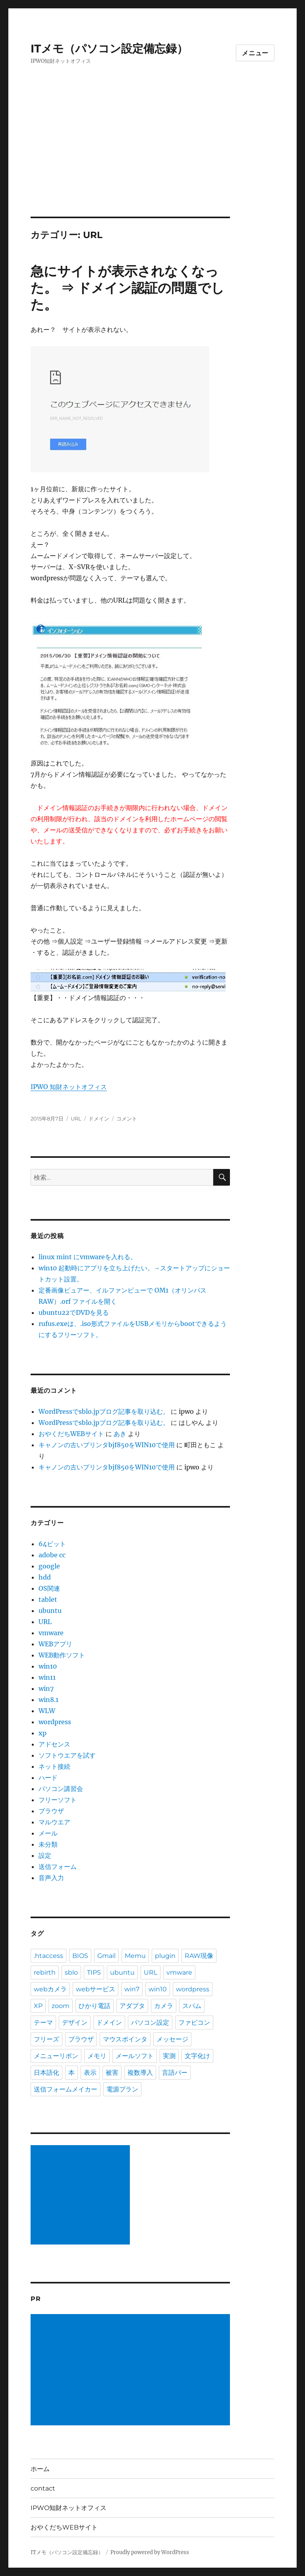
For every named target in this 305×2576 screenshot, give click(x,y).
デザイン (74, 2022)
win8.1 (48, 1700)
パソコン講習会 (61, 1789)
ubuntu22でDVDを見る (74, 1312)
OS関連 (49, 1588)
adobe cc (52, 1555)
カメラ (163, 2006)
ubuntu (50, 1611)
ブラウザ (51, 1811)
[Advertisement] (154, 157)
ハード (48, 1777)
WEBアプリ (55, 1644)
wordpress (55, 1722)
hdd (45, 1577)
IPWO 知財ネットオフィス (69, 1087)
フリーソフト (58, 1800)
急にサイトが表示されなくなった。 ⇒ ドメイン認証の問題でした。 (127, 287)
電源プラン (122, 2089)
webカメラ (50, 1989)
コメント (126, 1118)
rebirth (45, 1972)
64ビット (52, 1544)
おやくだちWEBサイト (71, 1434)
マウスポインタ (125, 2039)
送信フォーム (58, 1866)
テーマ (43, 2022)
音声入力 (51, 1878)
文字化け (197, 2056)
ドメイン (99, 1118)
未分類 (48, 1844)
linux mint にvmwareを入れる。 (88, 1257)
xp (42, 1733)
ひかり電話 (94, 2006)
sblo (71, 1972)
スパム (191, 2006)
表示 (90, 2072)
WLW (47, 1711)
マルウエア (54, 1822)
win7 (46, 1688)
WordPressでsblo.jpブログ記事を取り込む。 (104, 1411)
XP (38, 2006)
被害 (112, 2072)
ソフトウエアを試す (67, 1755)
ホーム (40, 2469)
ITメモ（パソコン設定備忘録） (109, 48)
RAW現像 (199, 1956)
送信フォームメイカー (65, 2089)
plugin (165, 1956)
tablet (48, 1599)
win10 (48, 1666)
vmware (51, 1633)
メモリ (96, 2056)
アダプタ (132, 2006)
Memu (135, 1956)
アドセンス (54, 1744)
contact (43, 2488)
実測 (169, 2056)
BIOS (80, 1956)
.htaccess (48, 1956)
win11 (47, 1677)
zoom (60, 2006)
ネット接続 (54, 1766)
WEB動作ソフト (62, 1655)
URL (76, 1118)
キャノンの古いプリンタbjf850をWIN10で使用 (107, 1445)
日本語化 (46, 2072)
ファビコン (194, 2022)
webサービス (95, 1989)
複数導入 (140, 2072)
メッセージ (172, 2039)
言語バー (174, 2072)
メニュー (255, 53)
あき (120, 1434)
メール (48, 1833)
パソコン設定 (150, 2022)
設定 (45, 1855)
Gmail (106, 1956)
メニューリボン (56, 2056)
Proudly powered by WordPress (149, 2552)
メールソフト (135, 2056)
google (49, 1566)
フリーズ (46, 2039)
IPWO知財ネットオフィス (68, 2508)
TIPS (94, 1972)
